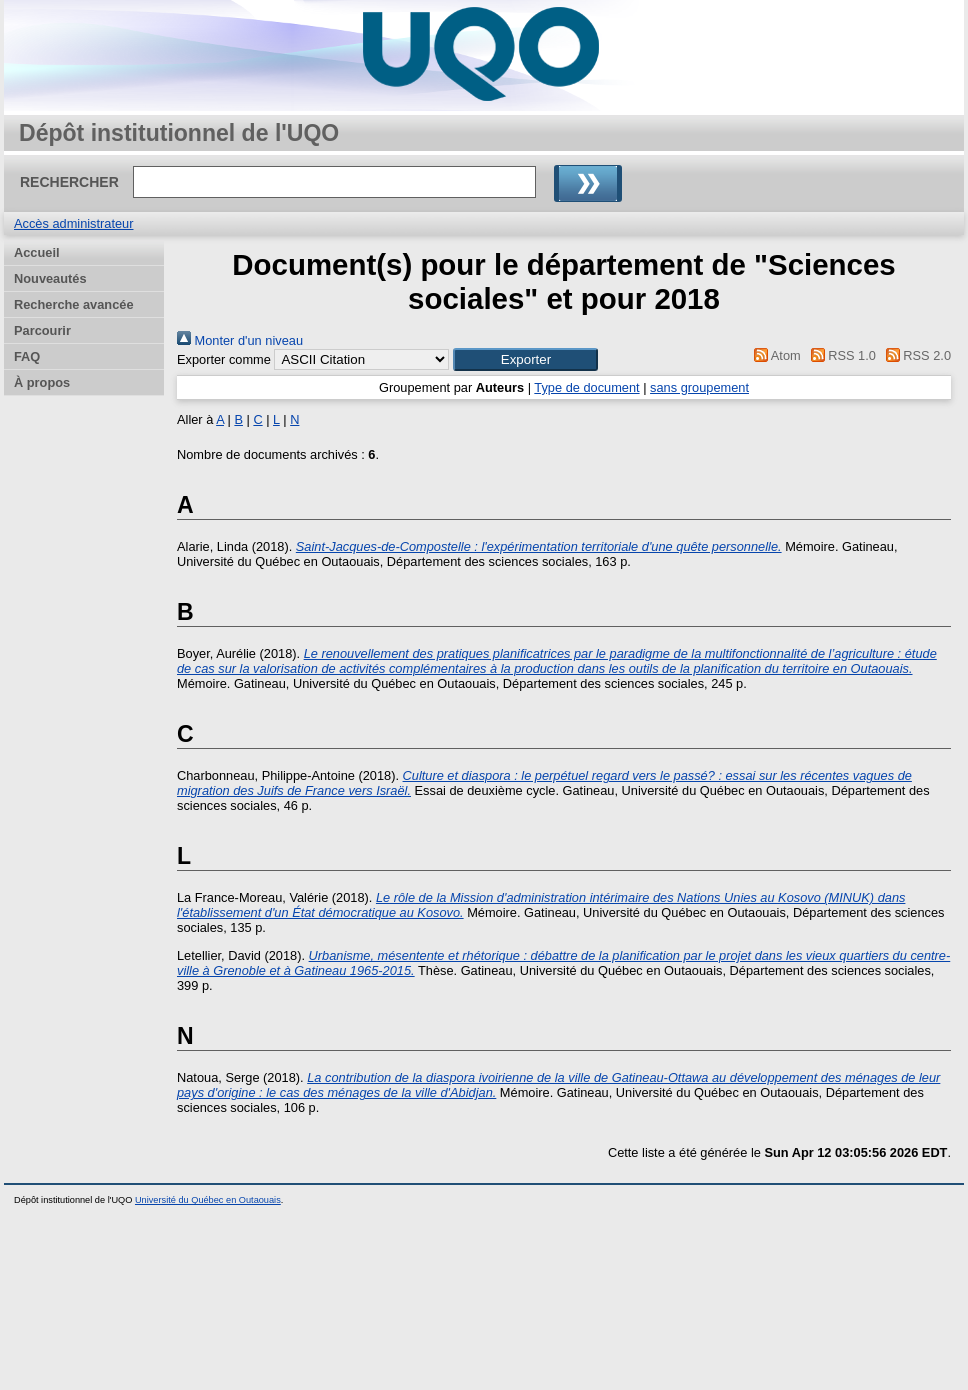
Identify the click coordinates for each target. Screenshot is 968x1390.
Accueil (37, 252)
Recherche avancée (74, 304)
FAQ (27, 356)
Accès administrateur (73, 223)
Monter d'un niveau (240, 340)
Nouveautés (50, 278)
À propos (42, 382)
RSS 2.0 (915, 355)
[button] (525, 359)
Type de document (586, 387)
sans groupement (699, 387)
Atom (774, 355)
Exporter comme (224, 359)
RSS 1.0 (840, 355)
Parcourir (42, 330)
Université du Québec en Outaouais (208, 1200)
